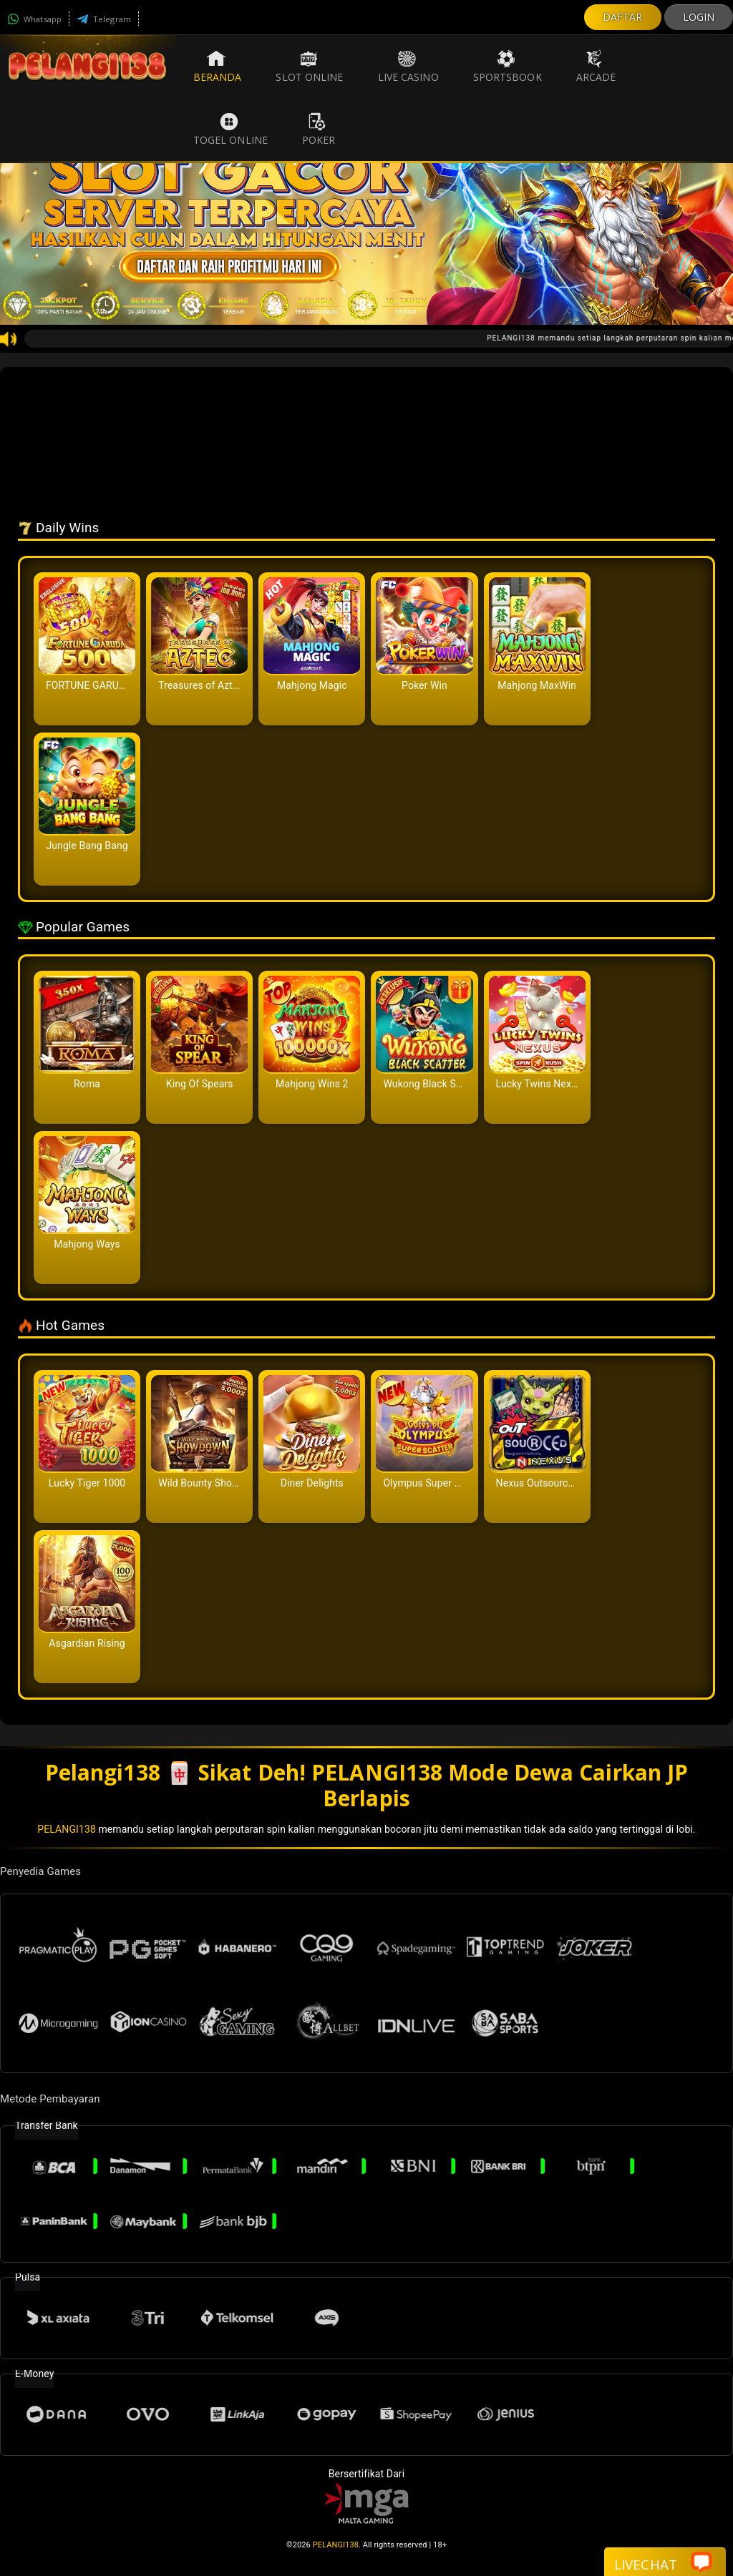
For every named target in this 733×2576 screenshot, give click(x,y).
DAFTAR (623, 17)
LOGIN (699, 17)
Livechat (663, 2563)
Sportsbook (507, 66)
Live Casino (408, 66)
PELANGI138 (66, 1829)
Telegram (104, 19)
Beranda (217, 66)
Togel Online (230, 129)
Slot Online (309, 66)
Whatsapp (34, 19)
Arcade (596, 66)
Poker (319, 129)
